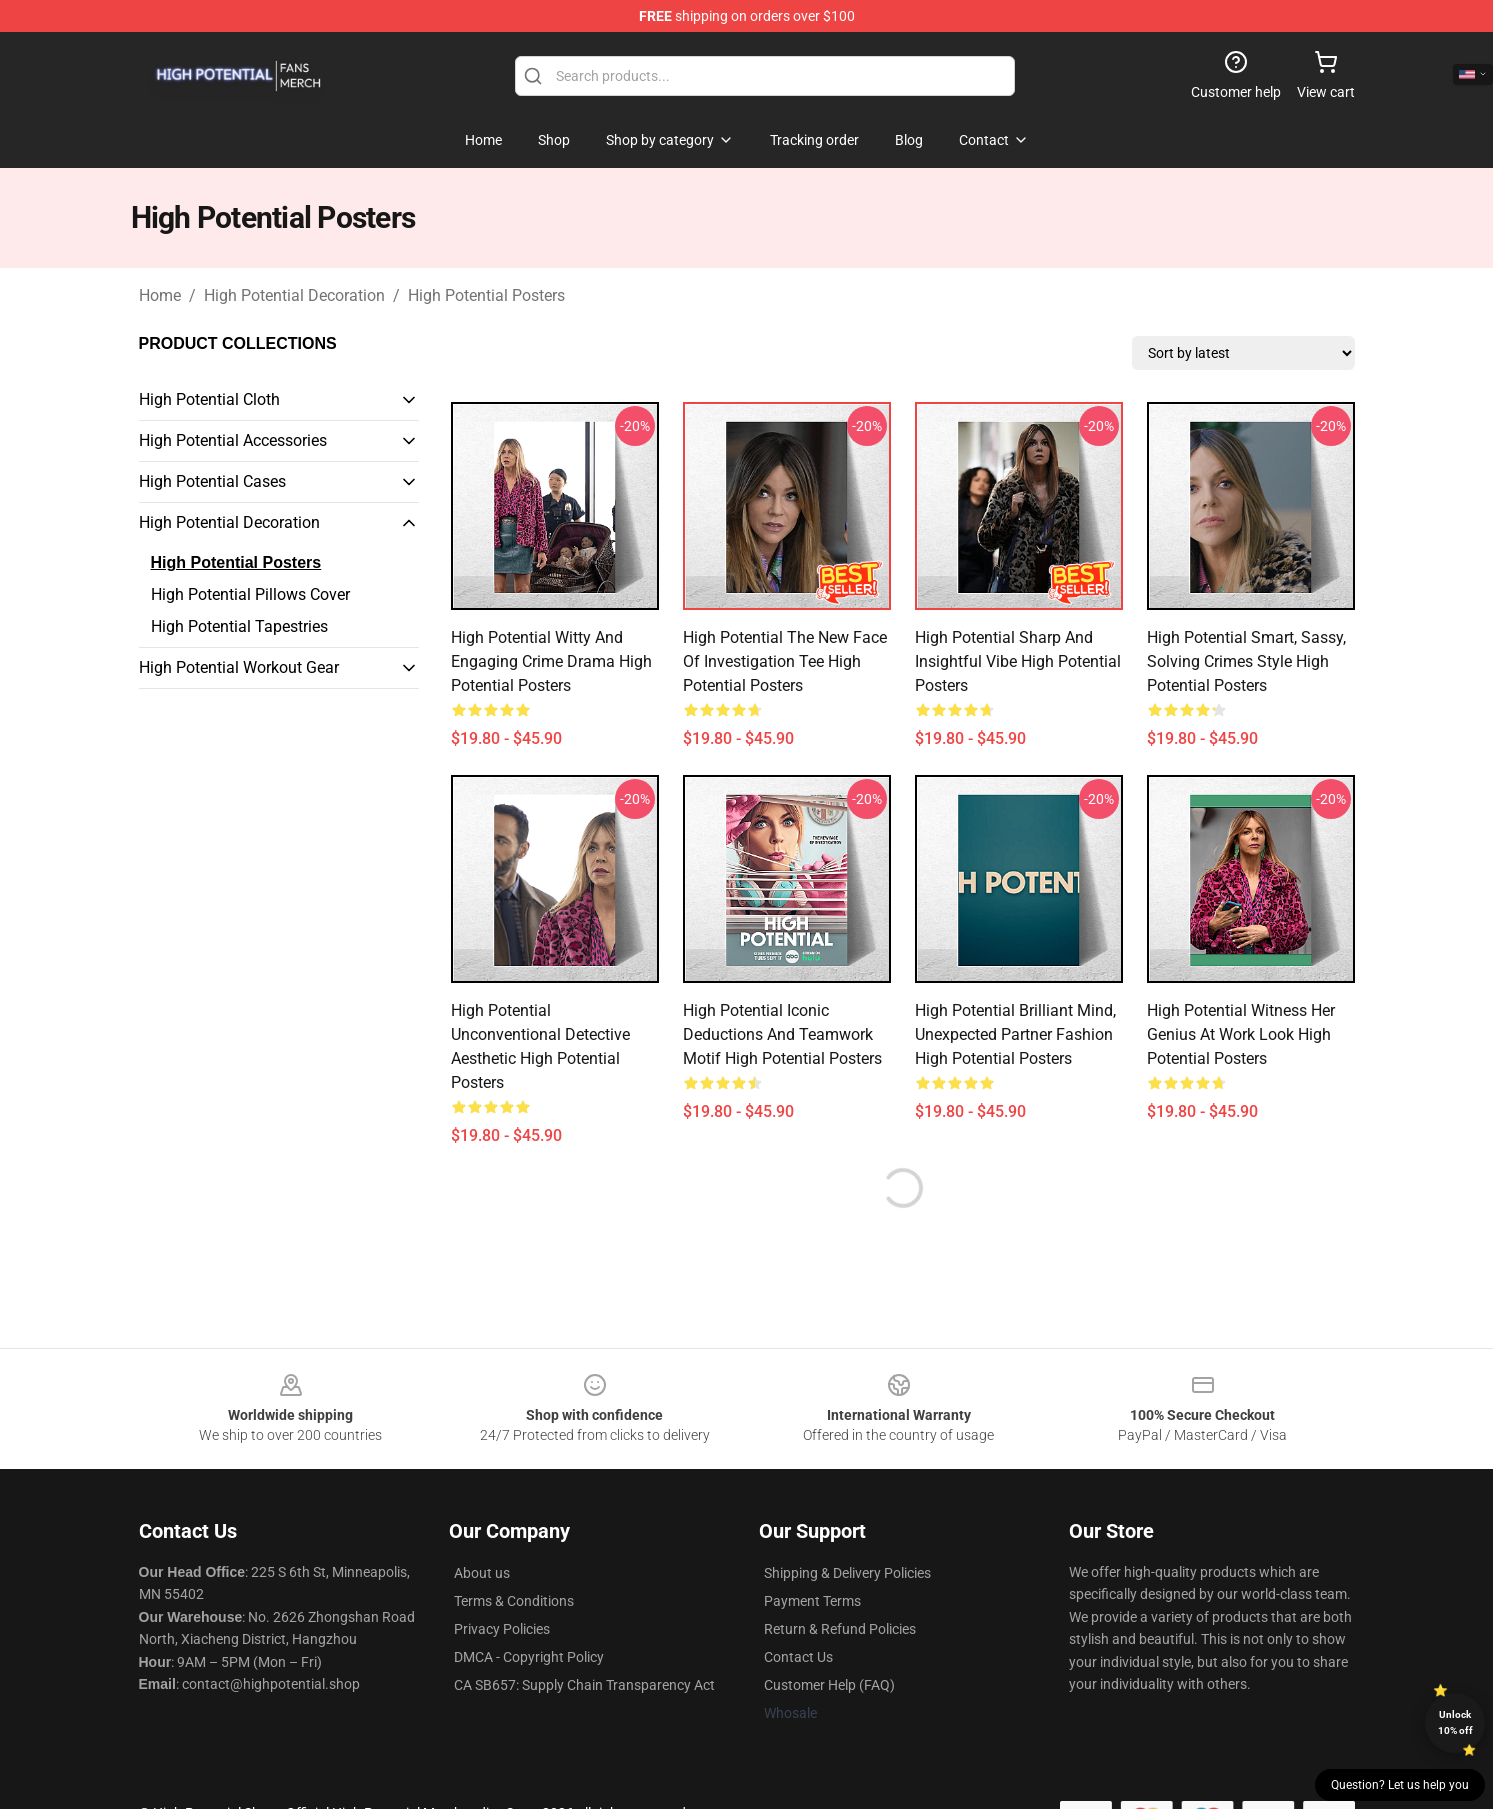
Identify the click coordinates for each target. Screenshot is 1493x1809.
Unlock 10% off (1455, 1722)
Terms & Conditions (514, 1601)
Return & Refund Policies (840, 1629)
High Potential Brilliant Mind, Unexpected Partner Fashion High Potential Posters (1015, 1034)
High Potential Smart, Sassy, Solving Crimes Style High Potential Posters (1246, 661)
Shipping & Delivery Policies (847, 1573)
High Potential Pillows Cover (250, 594)
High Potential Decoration (294, 295)
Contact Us (798, 1657)
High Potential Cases (212, 481)
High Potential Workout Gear (239, 667)
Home (160, 295)
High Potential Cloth (209, 399)
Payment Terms (812, 1601)
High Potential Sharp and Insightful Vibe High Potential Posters (1018, 661)
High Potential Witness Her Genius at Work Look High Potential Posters (1241, 1034)
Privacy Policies (502, 1629)
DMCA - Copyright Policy (529, 1657)
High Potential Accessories (233, 440)
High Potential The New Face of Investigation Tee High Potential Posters (785, 661)
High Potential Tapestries (239, 626)
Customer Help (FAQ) (829, 1685)
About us (482, 1573)
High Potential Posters (486, 295)
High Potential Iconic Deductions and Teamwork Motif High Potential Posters (782, 1034)
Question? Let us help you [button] (1400, 1785)
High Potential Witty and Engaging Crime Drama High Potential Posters (551, 661)
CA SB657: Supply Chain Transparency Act (584, 1685)
